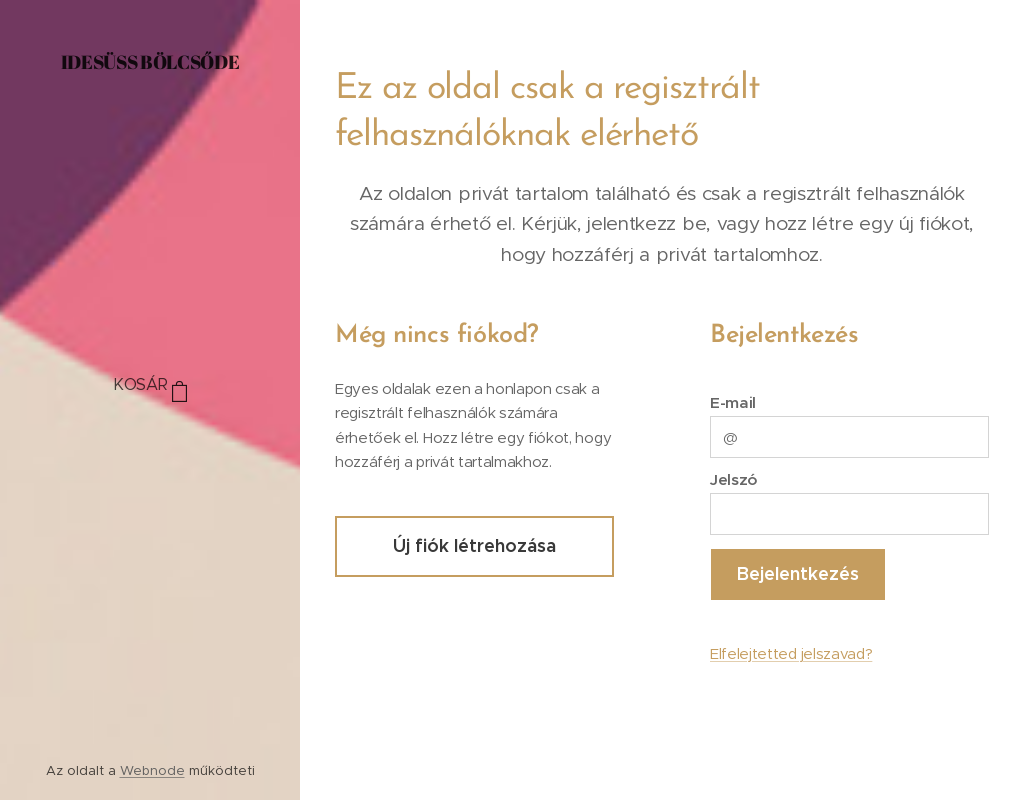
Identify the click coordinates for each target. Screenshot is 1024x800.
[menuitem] (150, 445)
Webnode (152, 770)
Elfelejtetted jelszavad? (791, 653)
